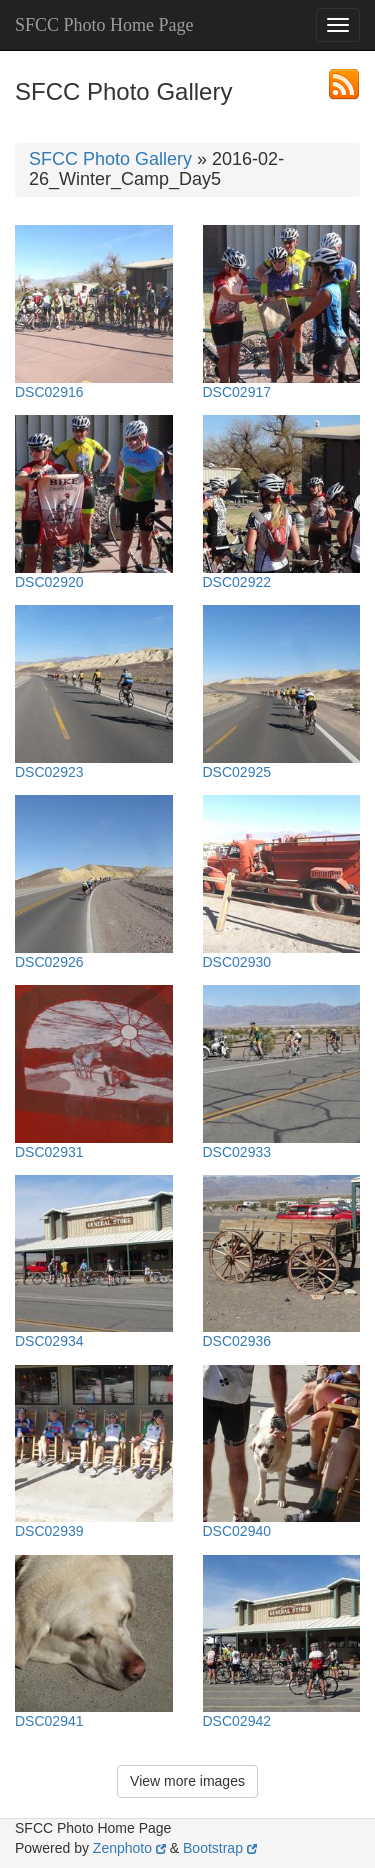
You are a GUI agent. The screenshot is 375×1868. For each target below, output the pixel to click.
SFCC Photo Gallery (110, 159)
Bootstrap (220, 1848)
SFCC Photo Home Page (104, 25)
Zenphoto (129, 1848)
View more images (187, 1781)
